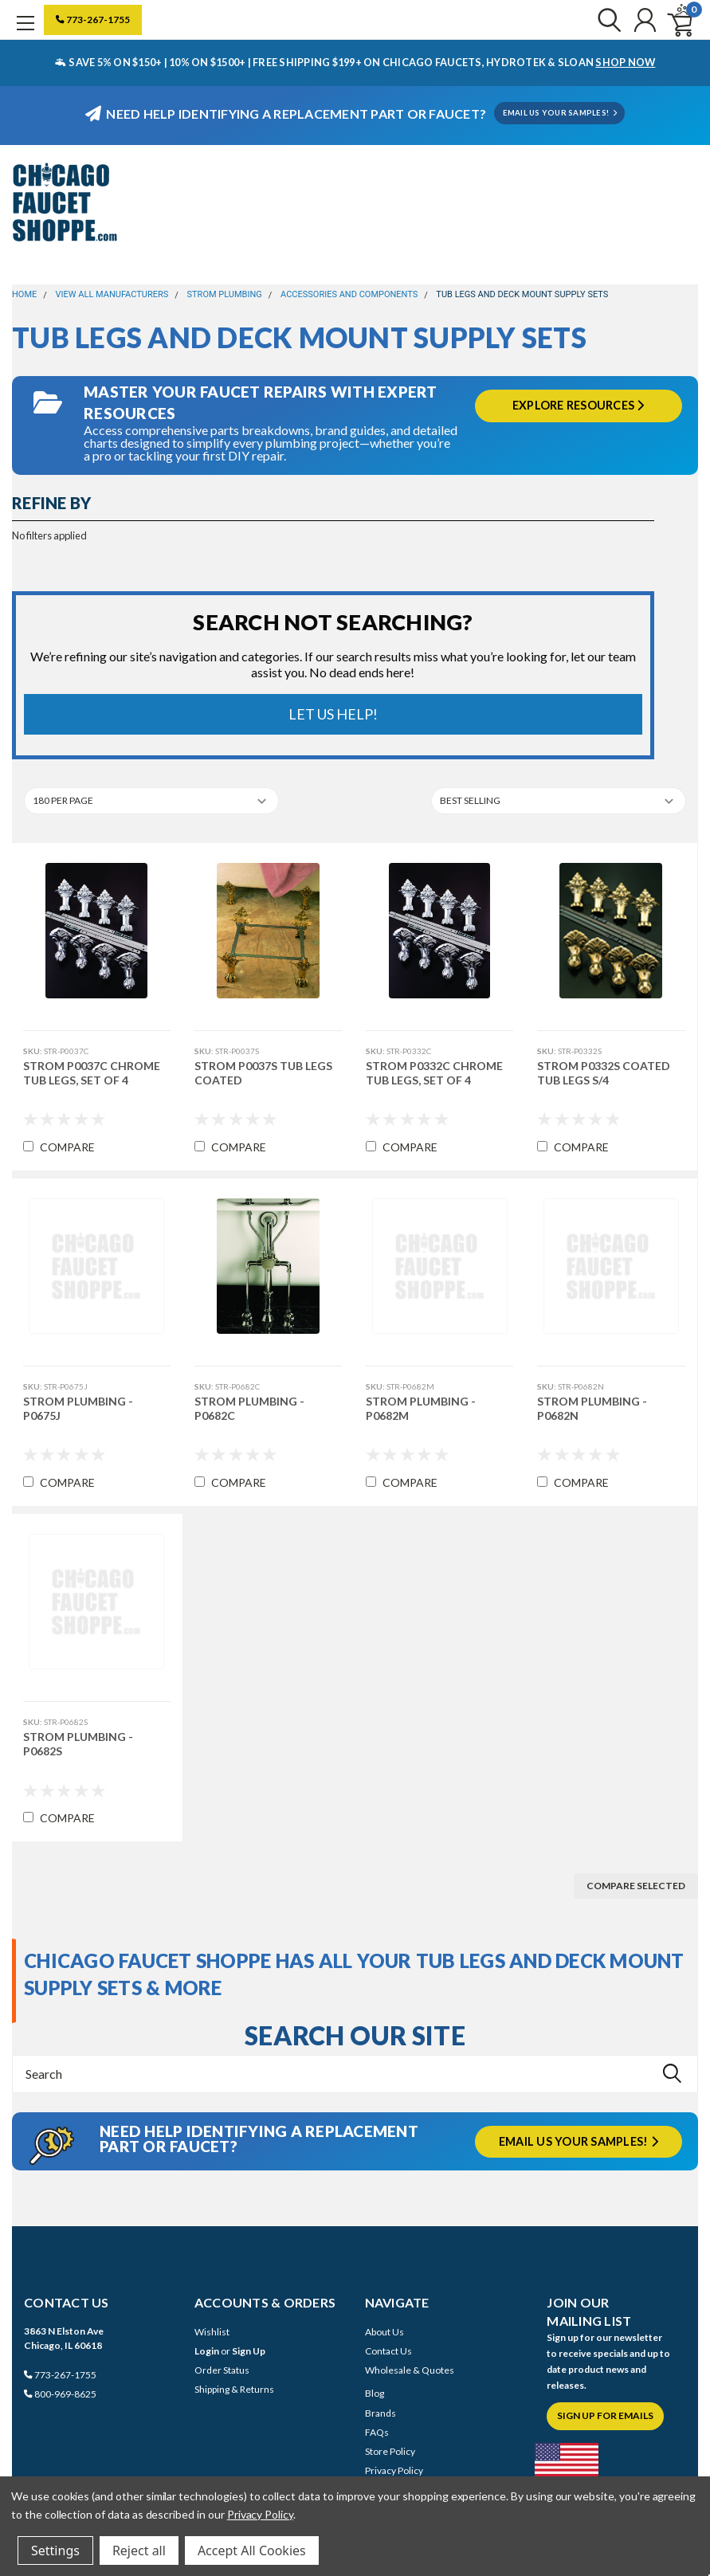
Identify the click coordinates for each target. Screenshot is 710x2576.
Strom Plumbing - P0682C (249, 1408)
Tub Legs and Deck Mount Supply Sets (522, 294)
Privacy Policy (394, 2470)
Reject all (139, 2550)
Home (24, 294)
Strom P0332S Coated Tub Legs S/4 (603, 1073)
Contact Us (388, 2351)
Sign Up (248, 2351)
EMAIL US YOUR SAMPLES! (560, 112)
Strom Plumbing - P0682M (421, 1408)
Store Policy (390, 2451)
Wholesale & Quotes (409, 2370)
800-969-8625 (60, 2394)
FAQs (377, 2432)
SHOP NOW (625, 62)
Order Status (221, 2370)
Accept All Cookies (252, 2550)
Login (206, 2351)
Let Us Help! (333, 714)
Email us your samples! (578, 2141)
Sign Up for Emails (605, 2415)
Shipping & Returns (234, 2389)
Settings (55, 2550)
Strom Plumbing (224, 294)
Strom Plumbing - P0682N (592, 1408)
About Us (384, 2332)
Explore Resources (578, 405)
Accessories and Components (349, 294)
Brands (380, 2413)
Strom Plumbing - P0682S (77, 1744)
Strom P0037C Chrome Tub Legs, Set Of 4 (90, 1073)
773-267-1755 (93, 19)
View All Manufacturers (112, 294)
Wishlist (211, 2332)
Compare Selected (635, 1886)
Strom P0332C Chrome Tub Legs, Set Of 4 (434, 1073)
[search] (604, 20)
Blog (374, 2393)
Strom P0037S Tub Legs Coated (262, 1073)
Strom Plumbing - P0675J (77, 1408)
